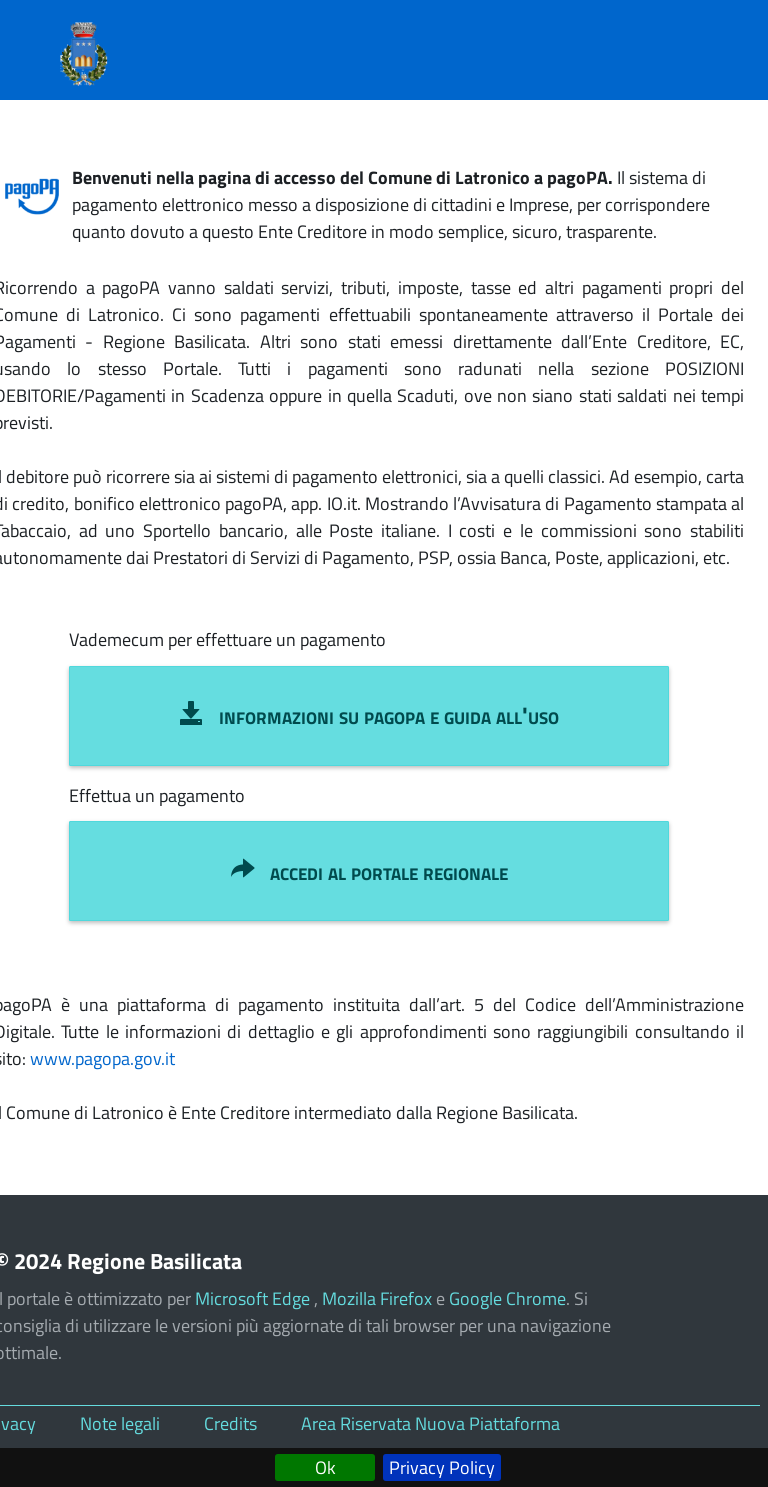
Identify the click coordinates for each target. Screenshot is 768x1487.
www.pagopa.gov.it (102, 1058)
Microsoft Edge (254, 1298)
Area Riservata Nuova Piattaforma (430, 1423)
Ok (325, 1467)
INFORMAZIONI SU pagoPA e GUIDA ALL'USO (369, 715)
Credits (230, 1423)
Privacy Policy (442, 1467)
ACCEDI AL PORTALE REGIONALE (369, 871)
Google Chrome (507, 1298)
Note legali (120, 1423)
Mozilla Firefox (377, 1298)
